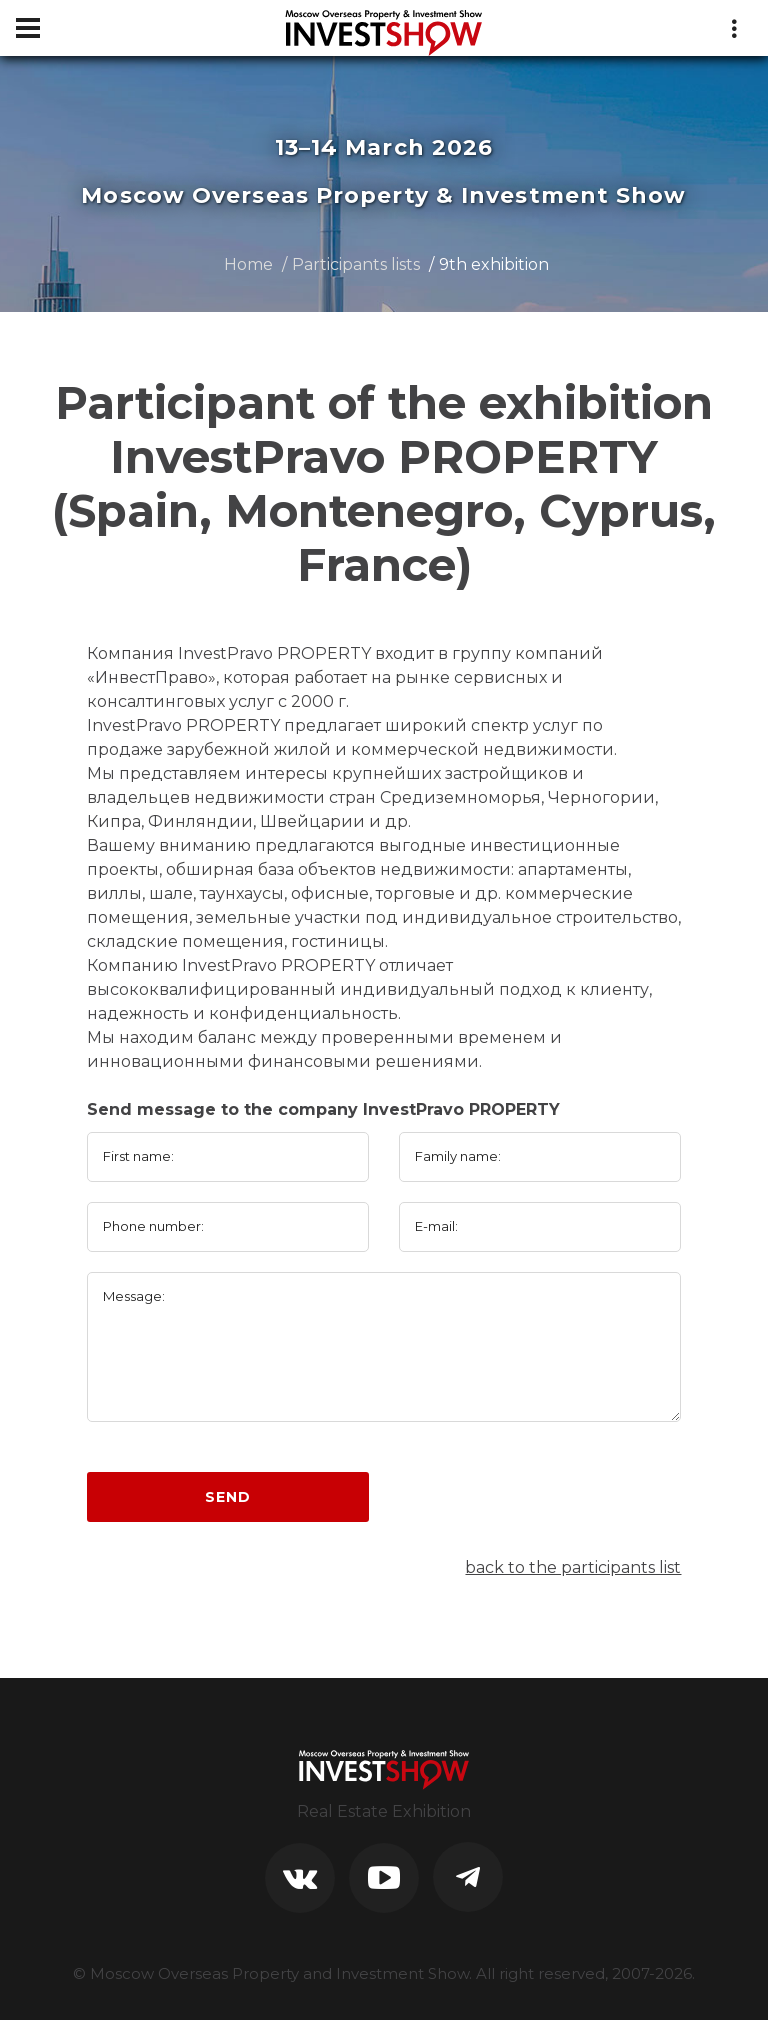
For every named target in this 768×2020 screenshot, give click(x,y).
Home (248, 264)
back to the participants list (573, 1567)
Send (227, 1497)
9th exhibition (494, 264)
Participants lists (356, 264)
